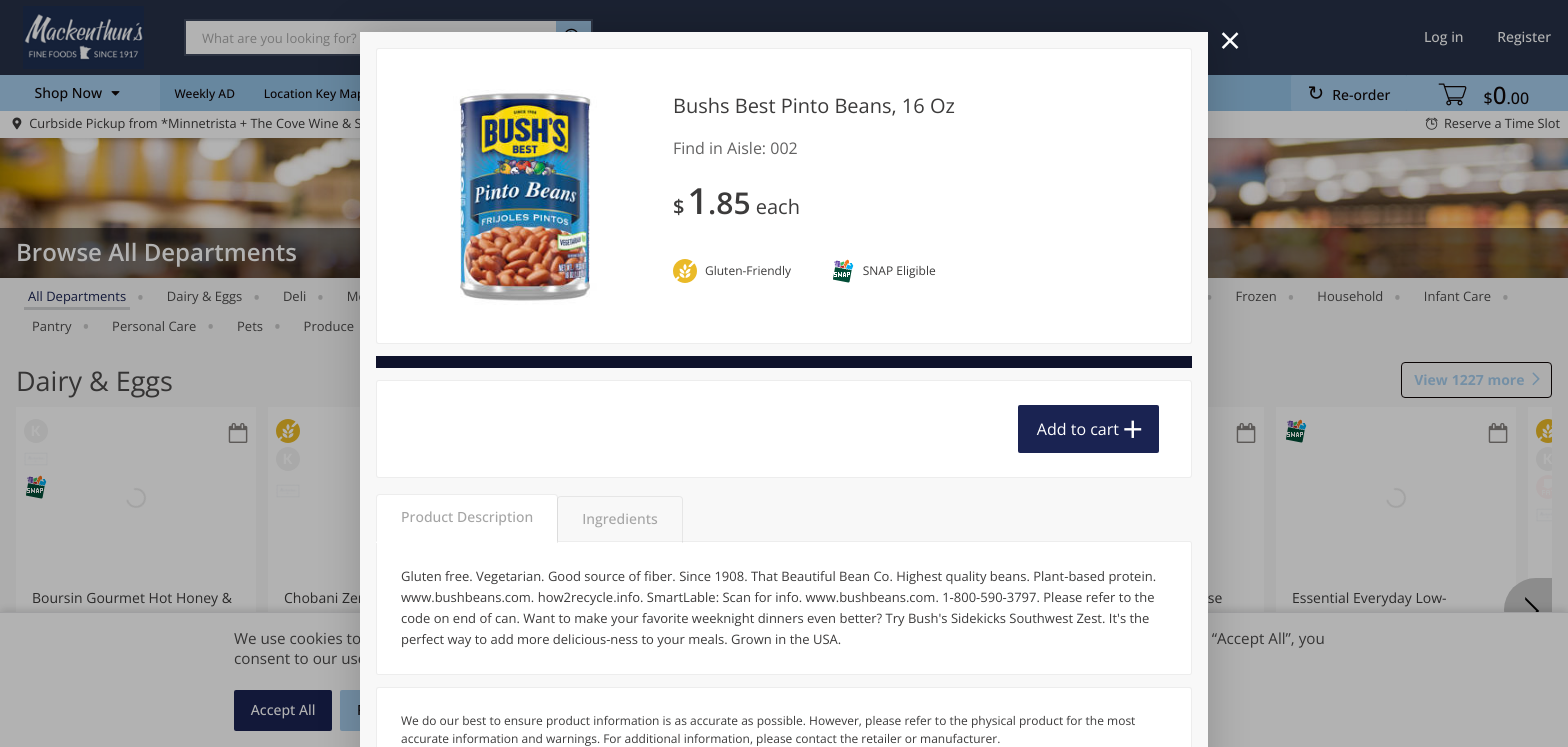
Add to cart (1078, 429)
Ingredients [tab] (619, 519)
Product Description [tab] (467, 517)
